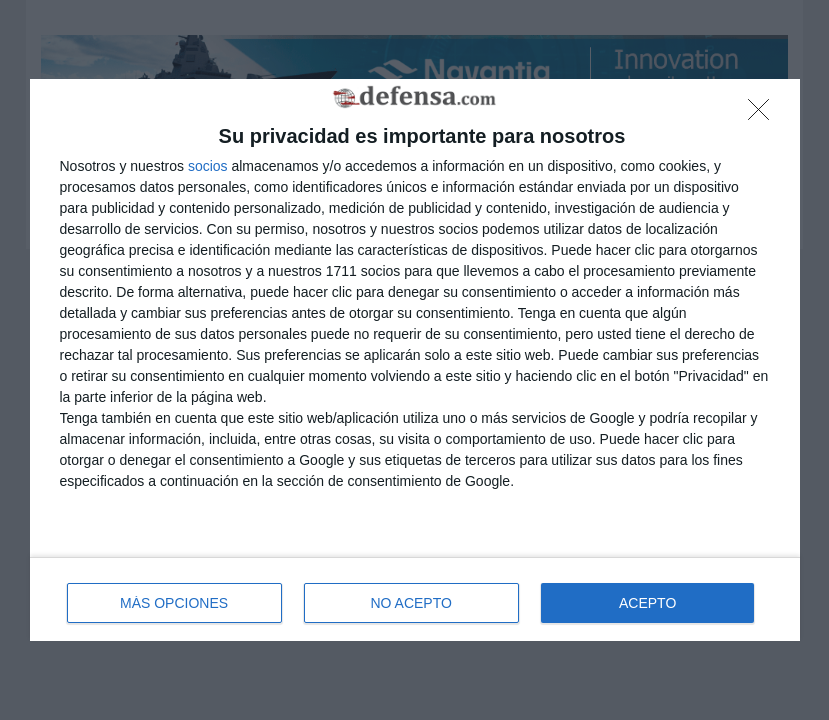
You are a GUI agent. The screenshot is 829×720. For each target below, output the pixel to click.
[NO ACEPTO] (764, 115)
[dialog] (415, 360)
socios (208, 166)
